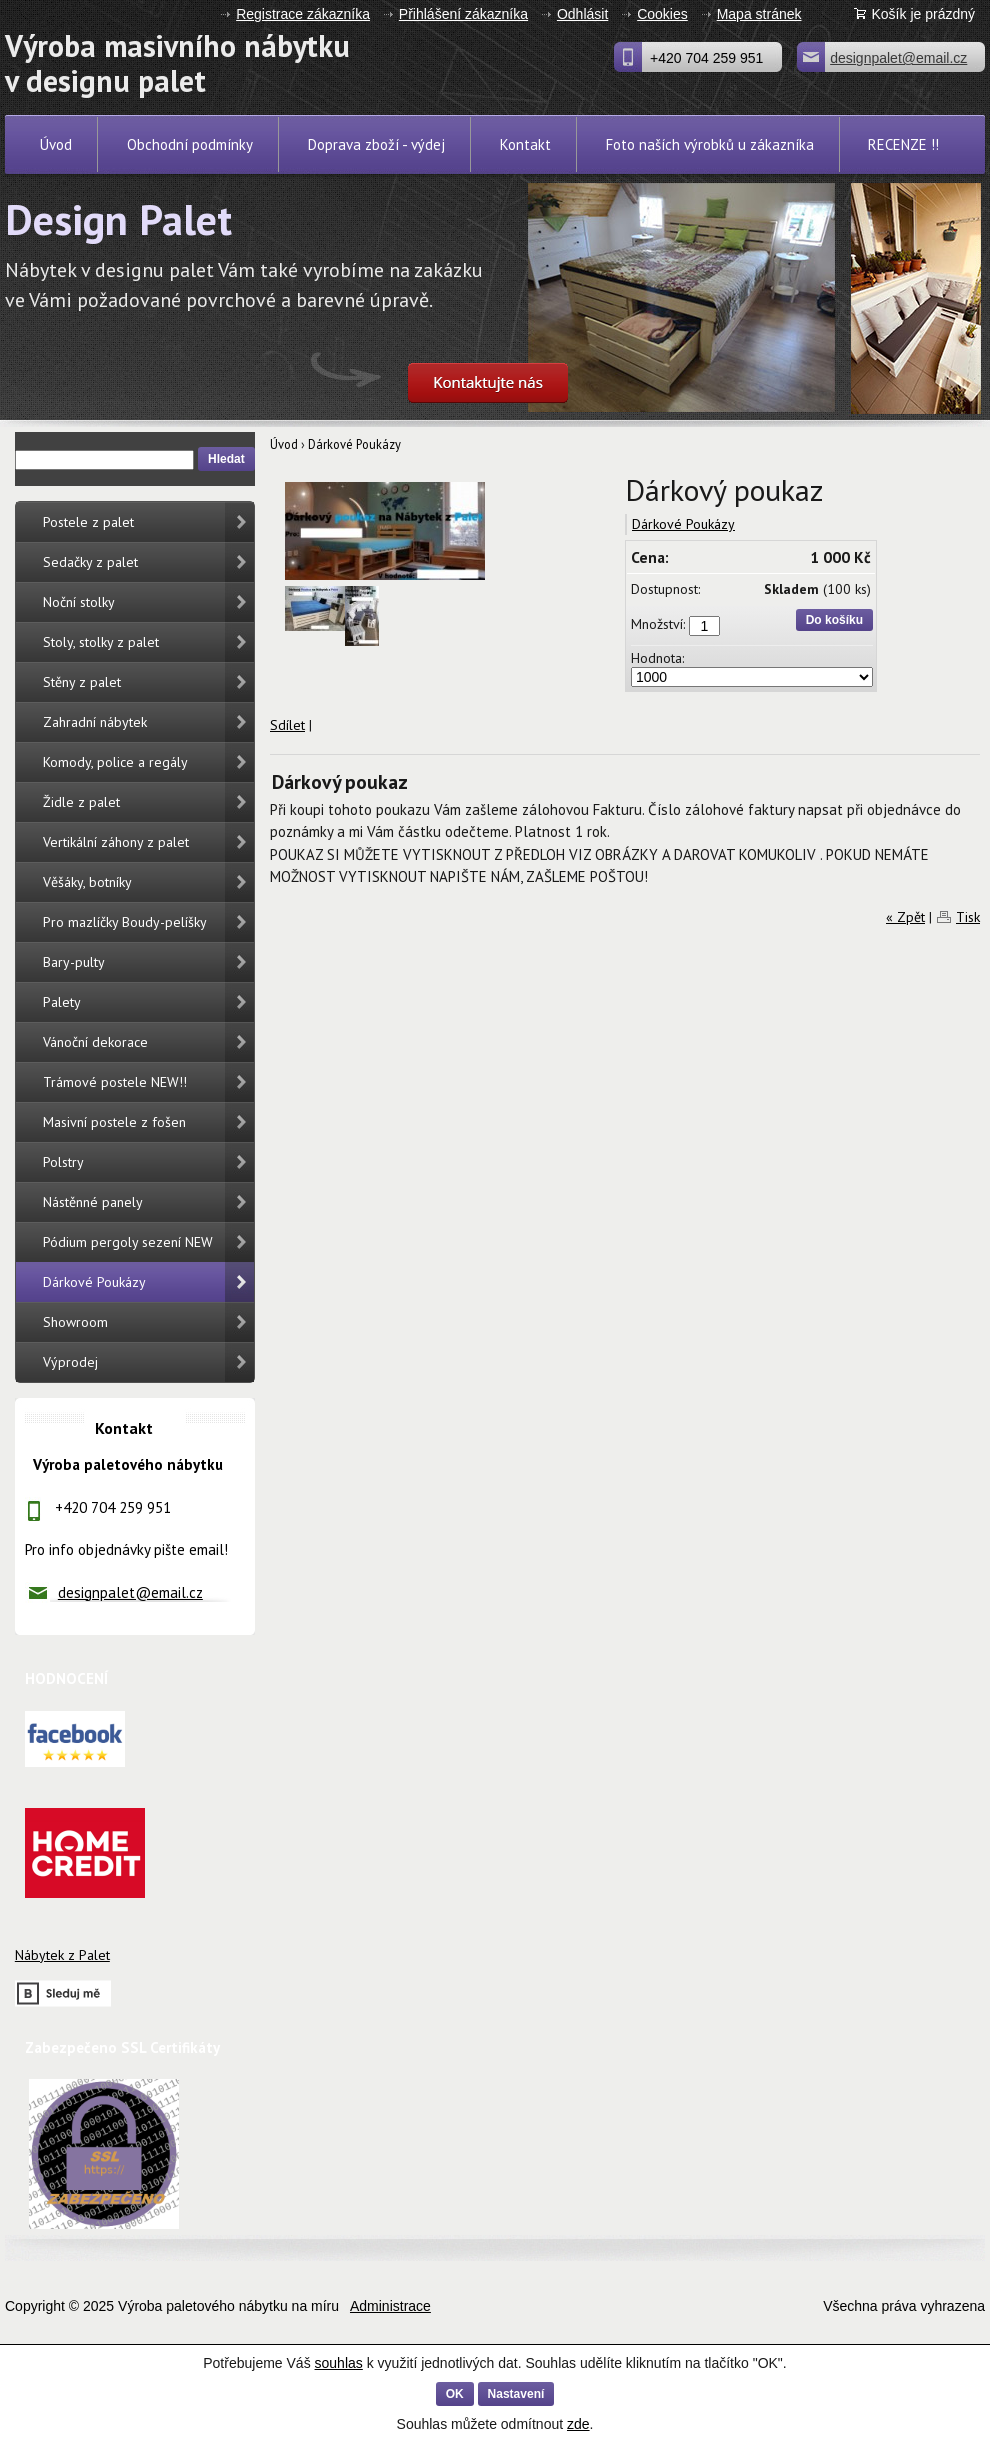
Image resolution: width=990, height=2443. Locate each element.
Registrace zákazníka (303, 14)
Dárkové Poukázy (354, 444)
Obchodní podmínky (190, 144)
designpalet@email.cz (130, 1592)
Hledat (226, 459)
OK (455, 2394)
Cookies (662, 14)
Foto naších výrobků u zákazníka (710, 144)
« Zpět (905, 917)
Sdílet (287, 725)
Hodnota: (657, 658)
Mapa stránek (759, 14)
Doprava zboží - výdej (376, 144)
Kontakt (525, 144)
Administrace (390, 2306)
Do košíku (834, 620)
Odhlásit (582, 14)
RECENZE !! (903, 144)
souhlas (339, 2363)
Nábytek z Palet (62, 1955)
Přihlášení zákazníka (463, 14)
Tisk (968, 917)
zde (578, 2424)
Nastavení (516, 2394)
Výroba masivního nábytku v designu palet (80, 63)
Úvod (56, 144)
